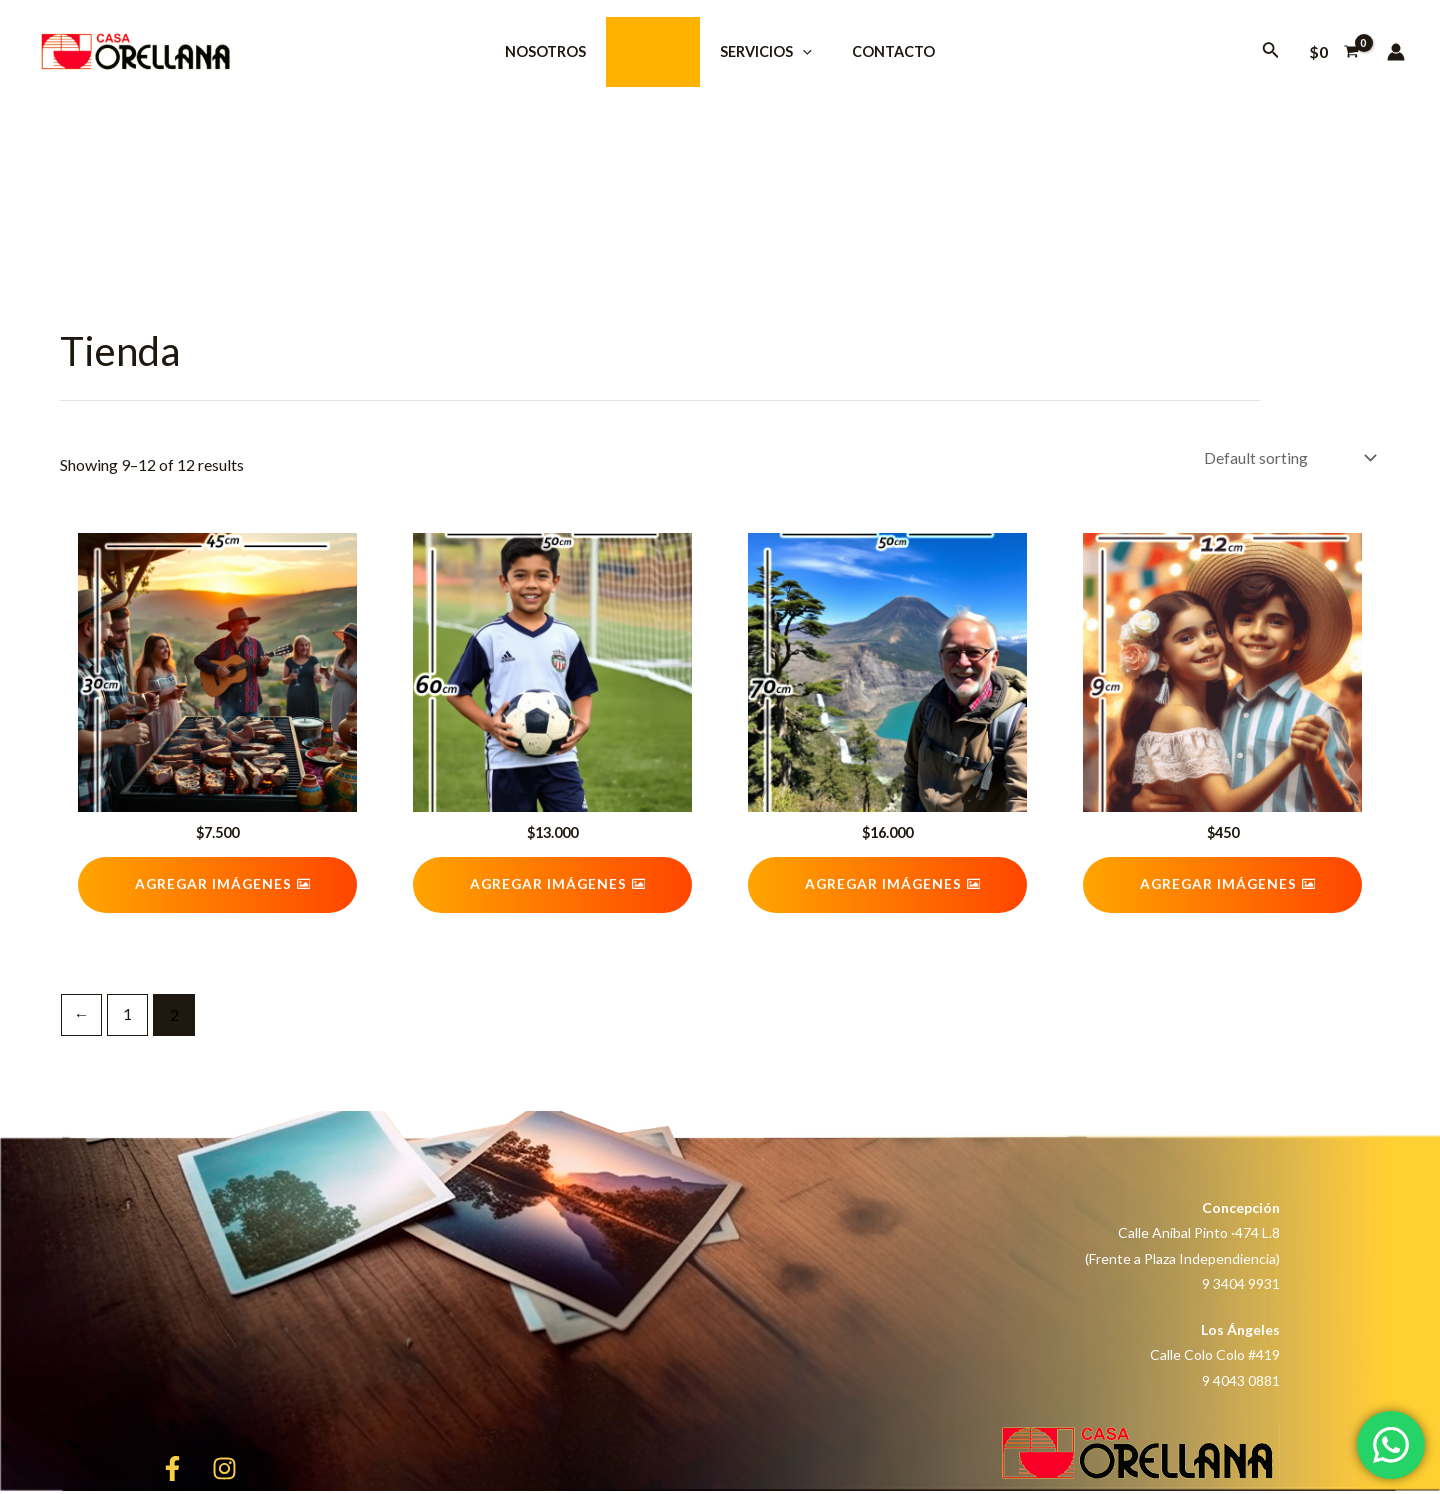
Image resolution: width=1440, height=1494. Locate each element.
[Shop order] (1287, 458)
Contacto (876, 51)
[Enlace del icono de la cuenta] (1396, 52)
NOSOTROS (562, 51)
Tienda (659, 51)
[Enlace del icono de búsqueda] (1271, 51)
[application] (797, 51)
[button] (217, 887)
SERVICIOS (761, 51)
